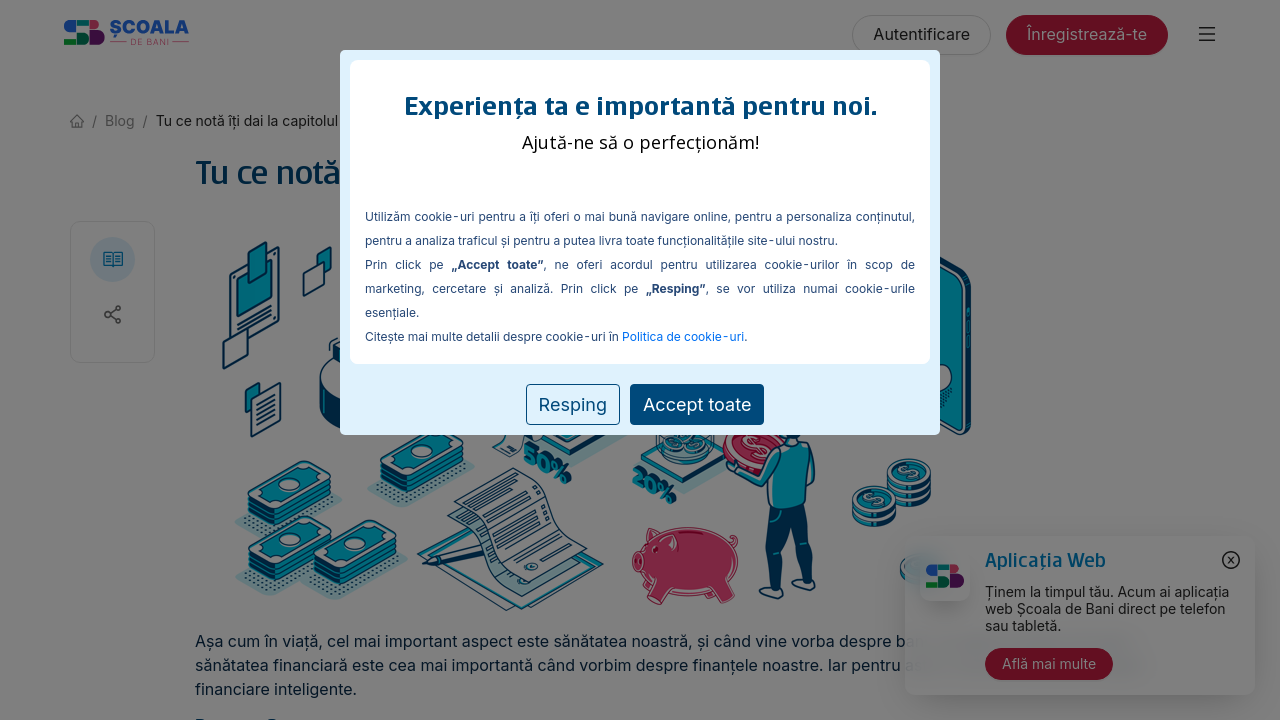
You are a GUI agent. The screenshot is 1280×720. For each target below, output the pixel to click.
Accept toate (697, 404)
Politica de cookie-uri (683, 336)
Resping (573, 404)
